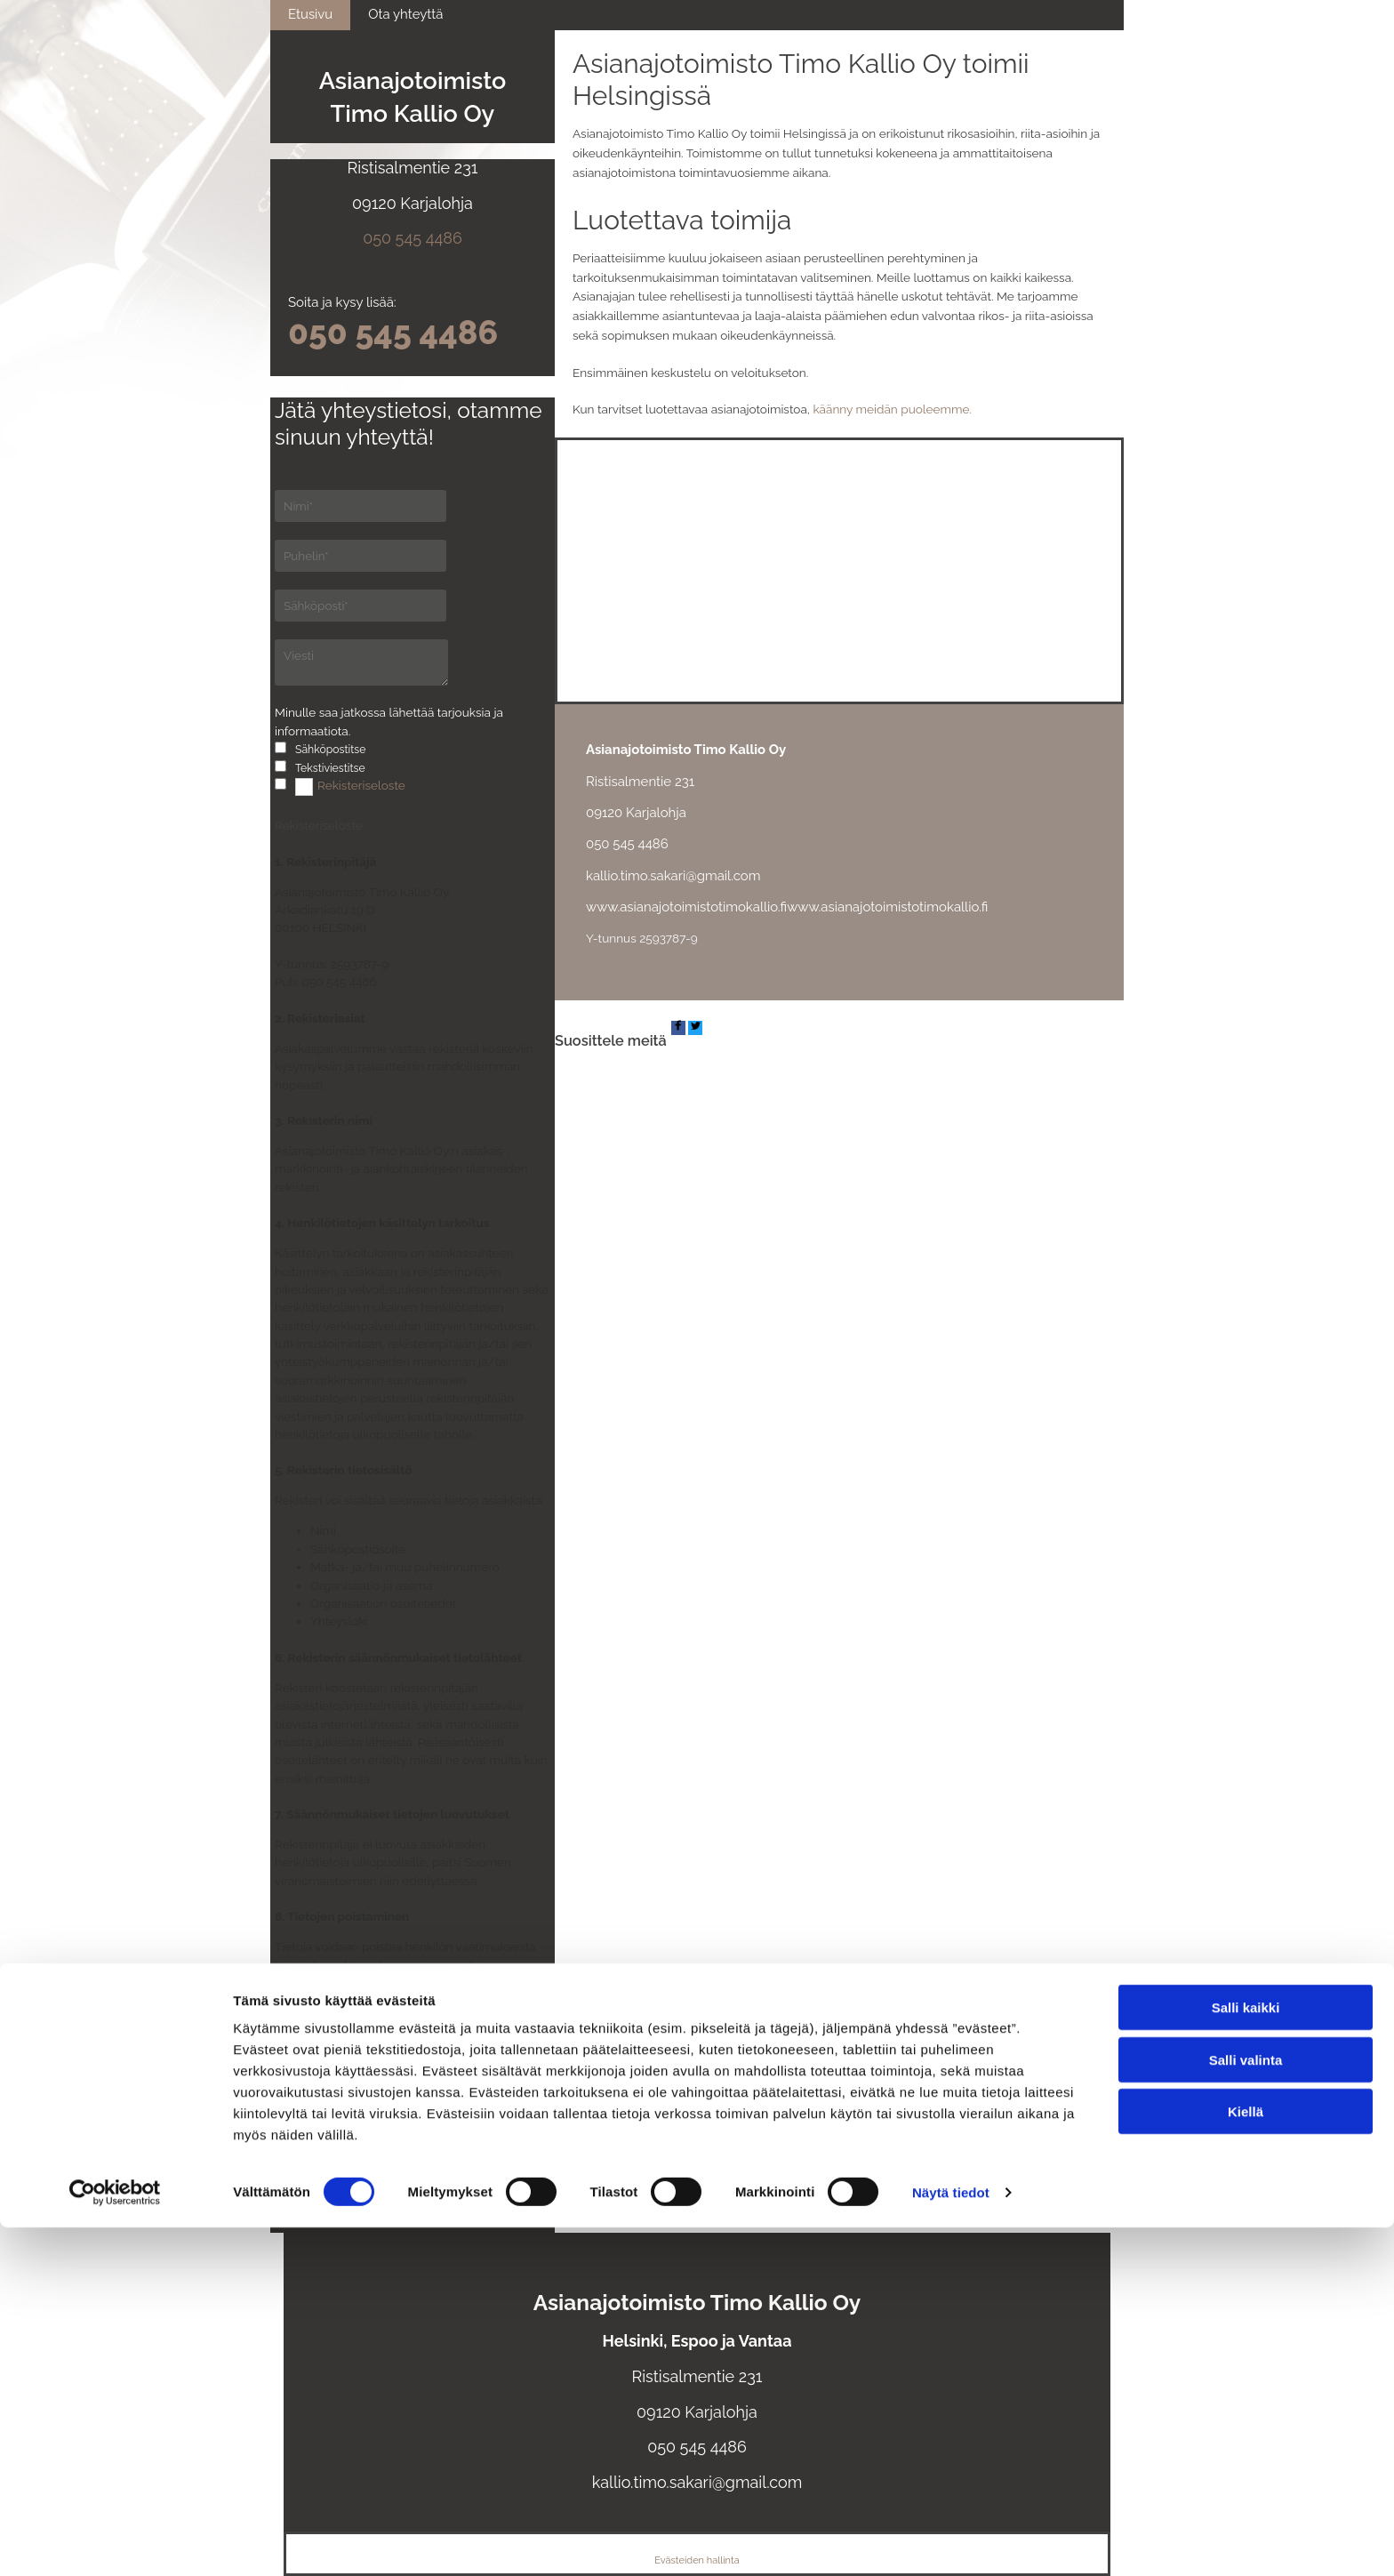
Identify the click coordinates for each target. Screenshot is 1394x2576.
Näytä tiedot (950, 2540)
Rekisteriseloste (361, 785)
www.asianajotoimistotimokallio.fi (686, 907)
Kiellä (1245, 2460)
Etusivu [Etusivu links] (310, 14)
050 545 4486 (412, 238)
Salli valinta (1246, 2408)
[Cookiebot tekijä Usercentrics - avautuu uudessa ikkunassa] (115, 2541)
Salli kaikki (1246, 2355)
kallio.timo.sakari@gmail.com (673, 876)
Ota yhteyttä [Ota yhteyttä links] (405, 14)
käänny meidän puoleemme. (892, 409)
